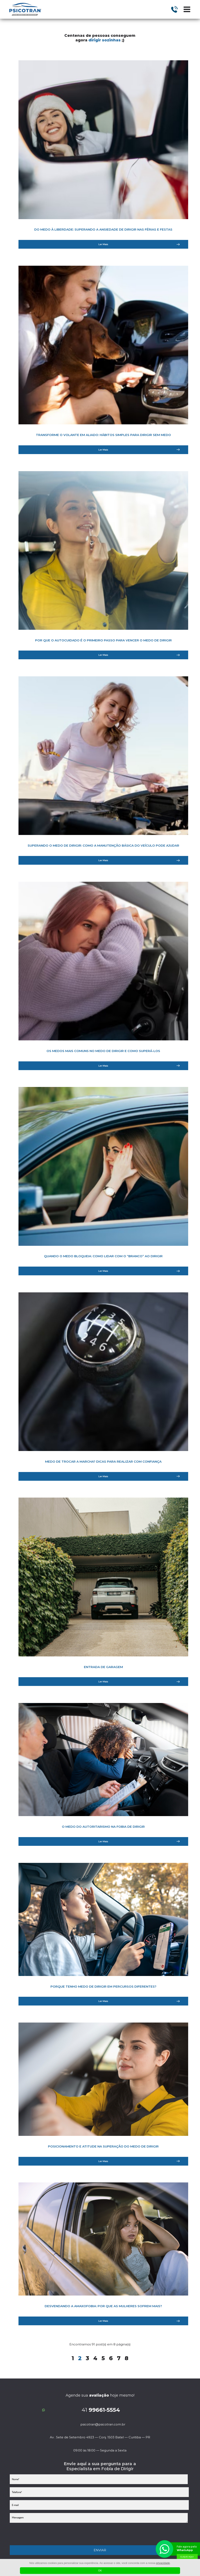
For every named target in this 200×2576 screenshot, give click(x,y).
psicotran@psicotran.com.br (102, 2424)
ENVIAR (100, 2550)
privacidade (163, 2563)
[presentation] (99, 2537)
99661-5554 (101, 2410)
